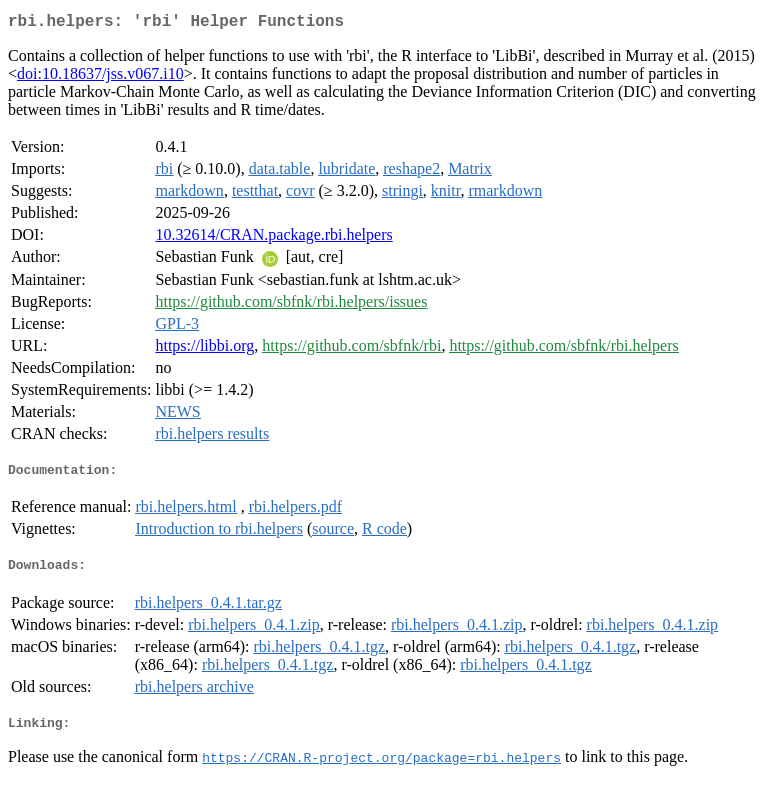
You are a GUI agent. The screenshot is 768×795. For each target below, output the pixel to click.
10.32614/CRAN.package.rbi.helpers (273, 238)
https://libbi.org (204, 349)
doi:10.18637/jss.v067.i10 (100, 77)
